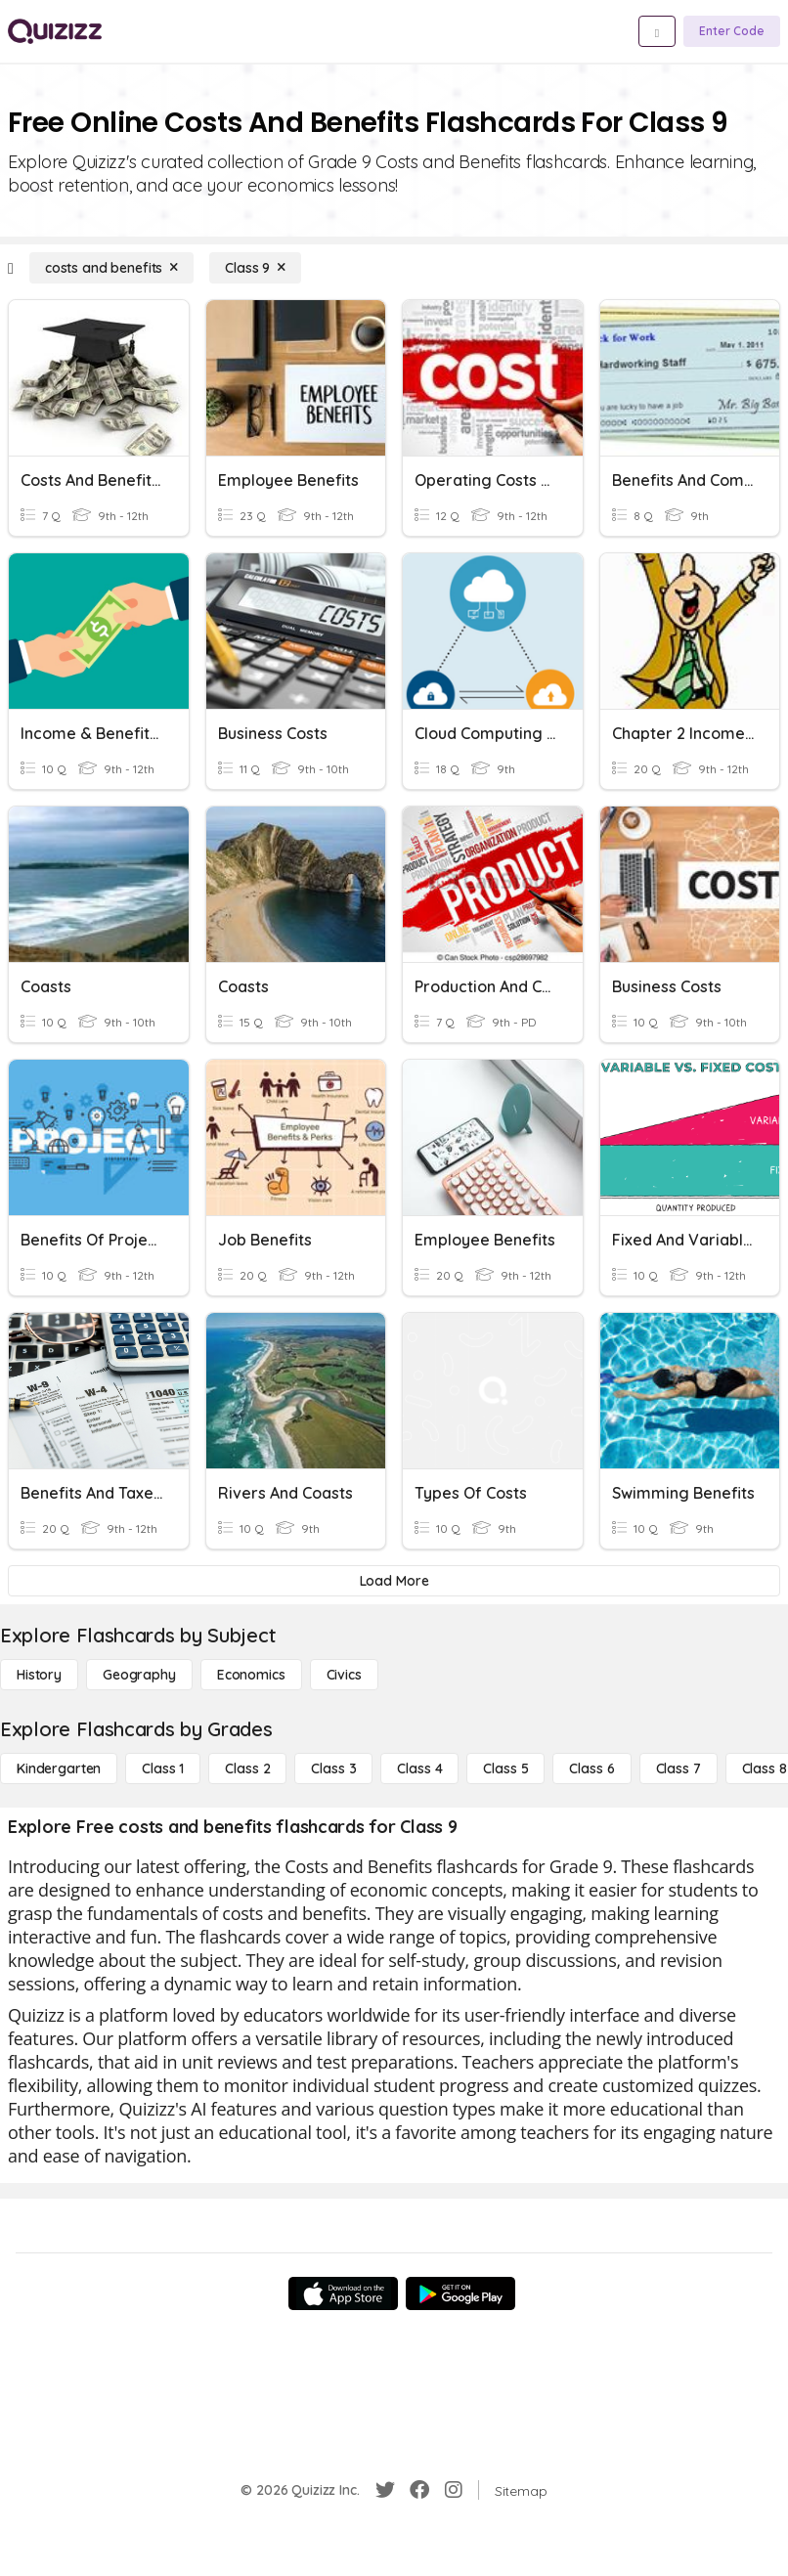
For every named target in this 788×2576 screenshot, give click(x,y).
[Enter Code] (731, 31)
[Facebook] (419, 2490)
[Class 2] (247, 1768)
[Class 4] (419, 1768)
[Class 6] (591, 1768)
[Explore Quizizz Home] (55, 31)
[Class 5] (505, 1768)
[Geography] (139, 1674)
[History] (39, 1674)
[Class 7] (678, 1768)
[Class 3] (333, 1768)
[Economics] (251, 1674)
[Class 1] (162, 1768)
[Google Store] (460, 2293)
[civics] (344, 1674)
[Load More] (394, 1580)
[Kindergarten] (58, 1768)
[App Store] (343, 2293)
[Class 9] (255, 268)
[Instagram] (453, 2490)
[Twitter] (385, 2490)
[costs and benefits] (111, 268)
